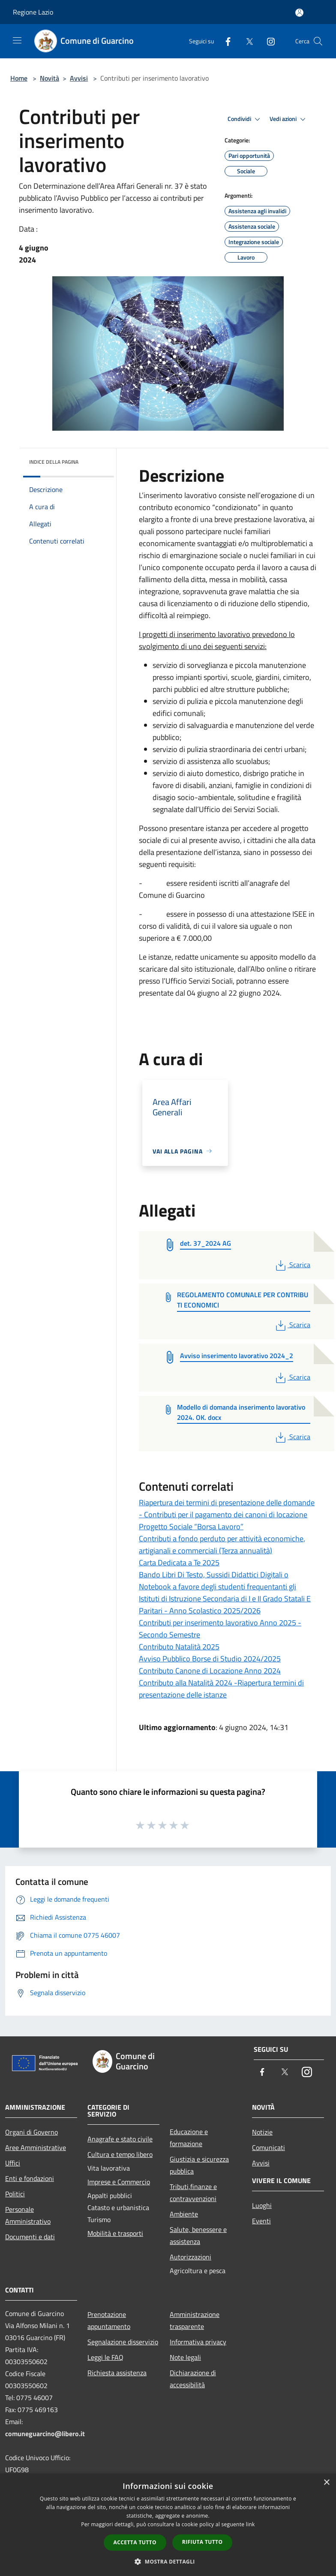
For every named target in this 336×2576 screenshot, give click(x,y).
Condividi (245, 119)
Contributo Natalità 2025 (179, 1646)
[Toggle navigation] (17, 40)
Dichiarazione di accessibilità (193, 2379)
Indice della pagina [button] (53, 462)
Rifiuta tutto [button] (202, 2542)
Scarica (292, 1264)
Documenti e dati (30, 2237)
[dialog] (168, 2524)
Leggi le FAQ (105, 2357)
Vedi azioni (289, 119)
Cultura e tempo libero (120, 2154)
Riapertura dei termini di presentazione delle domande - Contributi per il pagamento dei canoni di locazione (227, 1508)
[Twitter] (246, 41)
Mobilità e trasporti (115, 2233)
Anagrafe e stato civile (120, 2139)
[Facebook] (224, 41)
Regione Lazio (33, 12)
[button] (168, 2561)
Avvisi (79, 78)
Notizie (262, 2132)
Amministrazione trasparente (194, 2320)
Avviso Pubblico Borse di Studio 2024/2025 (210, 1658)
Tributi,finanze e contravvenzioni (193, 2192)
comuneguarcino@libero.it (45, 2433)
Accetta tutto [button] (135, 2542)
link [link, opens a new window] (250, 2524)
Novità (49, 78)
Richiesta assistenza (117, 2373)
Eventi (261, 2221)
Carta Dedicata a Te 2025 (179, 1562)
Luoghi (262, 2205)
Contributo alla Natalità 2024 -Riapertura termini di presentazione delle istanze (221, 1688)
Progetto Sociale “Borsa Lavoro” (191, 1526)
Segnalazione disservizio (122, 2342)
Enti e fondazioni (29, 2178)
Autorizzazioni (190, 2257)
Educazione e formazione (189, 2137)
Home (18, 78)
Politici (15, 2194)
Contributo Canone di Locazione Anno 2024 (210, 1670)
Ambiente (184, 2214)
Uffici (12, 2163)
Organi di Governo (31, 2132)
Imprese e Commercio (118, 2182)
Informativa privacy (198, 2342)
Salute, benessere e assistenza (198, 2235)
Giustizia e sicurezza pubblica (199, 2165)
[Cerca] (318, 41)
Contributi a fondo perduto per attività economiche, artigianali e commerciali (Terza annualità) (222, 1544)
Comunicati (268, 2147)
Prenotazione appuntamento (108, 2320)
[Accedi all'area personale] (299, 12)
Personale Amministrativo (28, 2215)
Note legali (185, 2357)
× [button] (326, 2482)
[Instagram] (267, 41)
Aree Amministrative (35, 2147)
